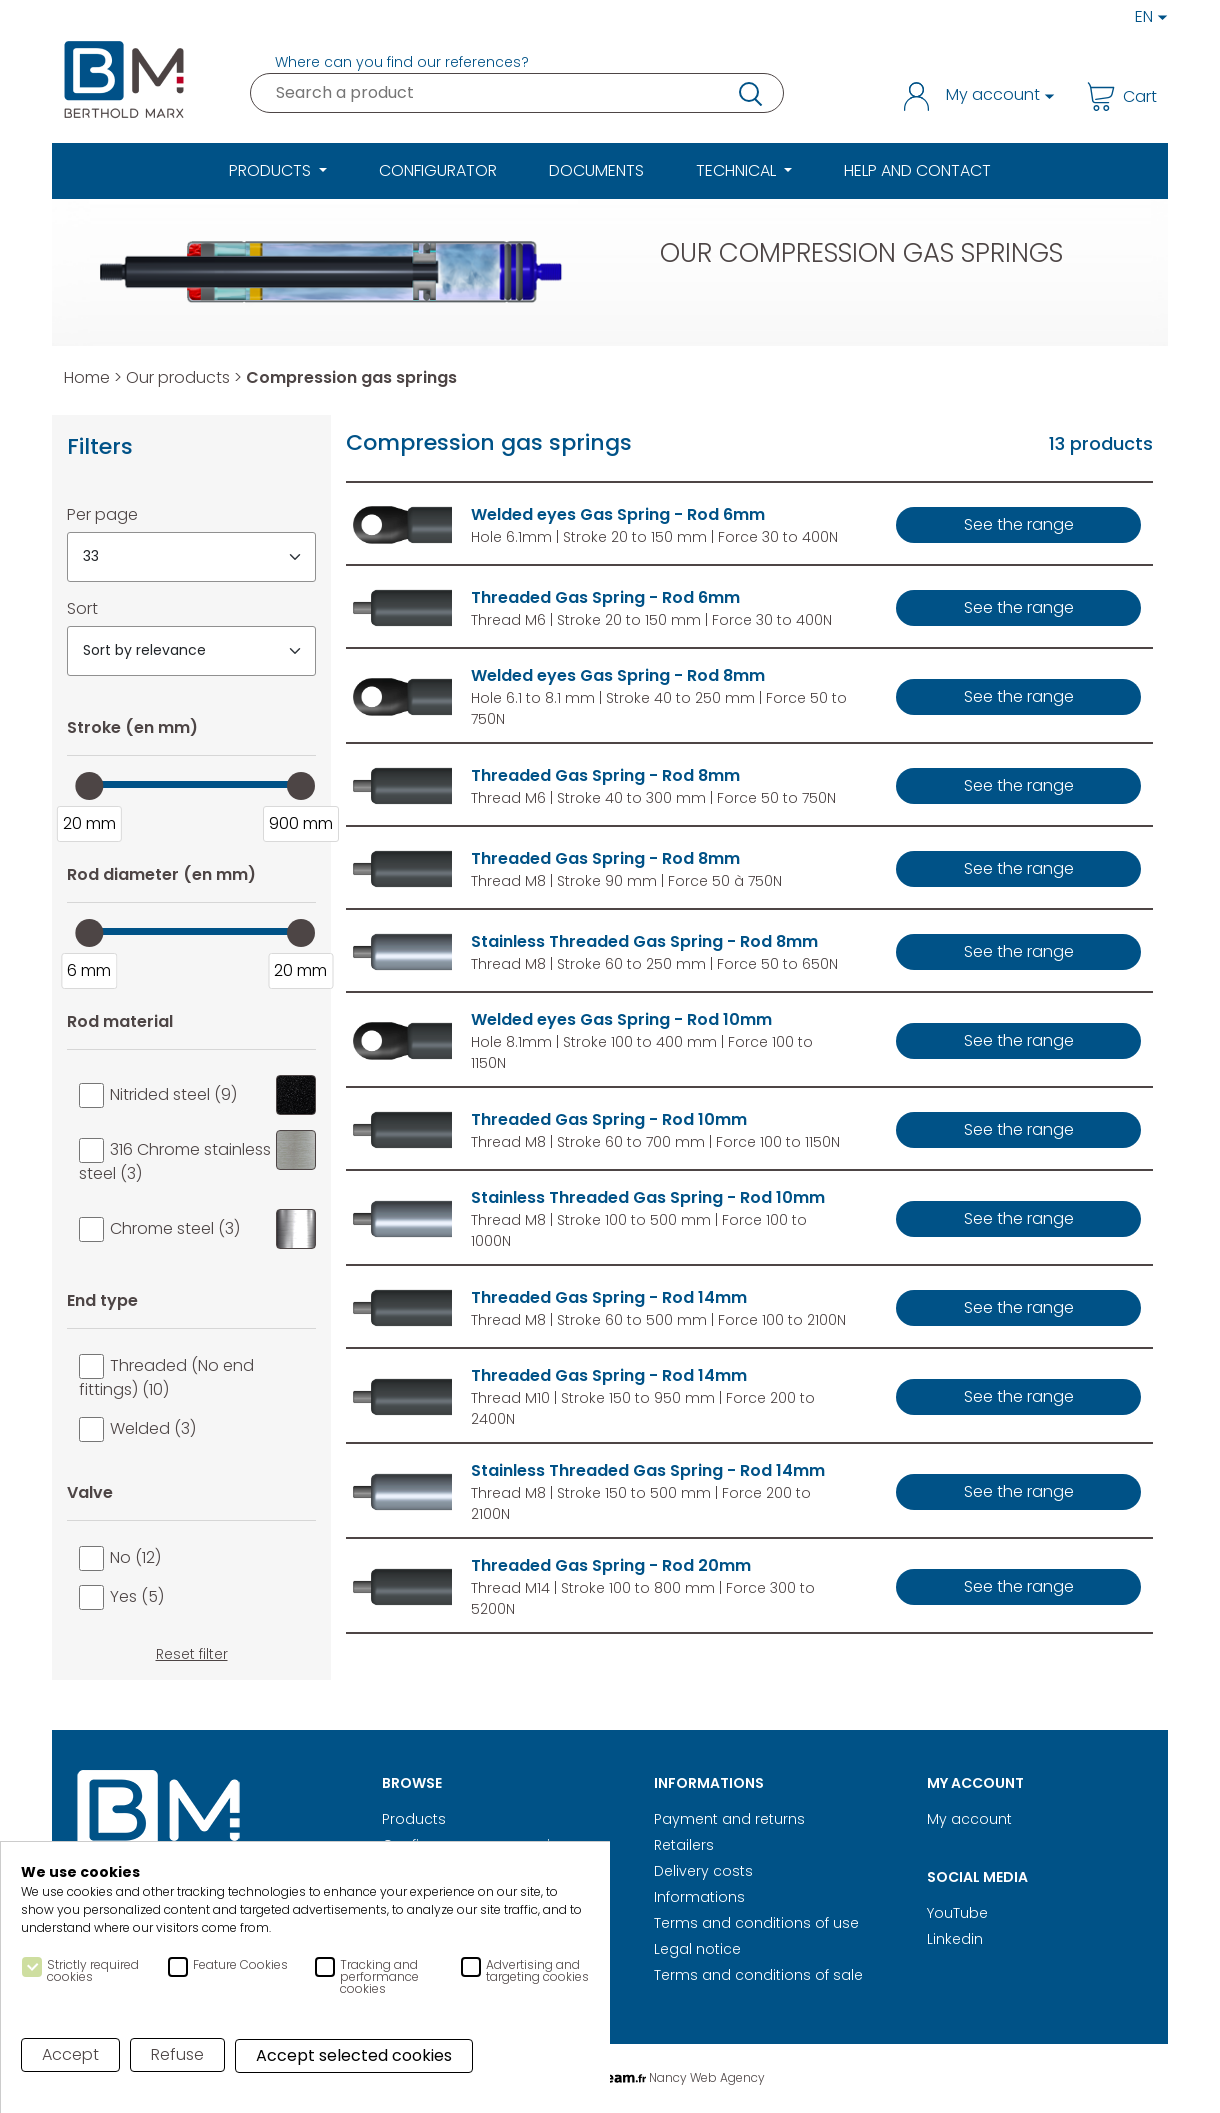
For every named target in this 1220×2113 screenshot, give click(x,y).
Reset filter (192, 1654)
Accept (70, 2054)
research (749, 93)
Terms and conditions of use (756, 1923)
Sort (82, 608)
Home (87, 377)
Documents (596, 170)
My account (969, 1819)
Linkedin (955, 1939)
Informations (699, 1897)
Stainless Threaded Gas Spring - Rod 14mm (648, 1470)
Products (414, 1819)
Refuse (177, 2054)
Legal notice (697, 1949)
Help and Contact (917, 170)
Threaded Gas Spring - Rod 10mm (609, 1119)
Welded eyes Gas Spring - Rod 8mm (618, 675)
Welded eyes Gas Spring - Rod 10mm (621, 1019)
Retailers (684, 1845)
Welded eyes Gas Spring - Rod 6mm (618, 514)
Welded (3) (153, 1428)
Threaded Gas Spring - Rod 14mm (609, 1297)
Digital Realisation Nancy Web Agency (610, 2077)
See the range (1019, 524)
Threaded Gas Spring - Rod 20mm (611, 1565)
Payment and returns (729, 1819)
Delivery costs (703, 1871)
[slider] (89, 786)
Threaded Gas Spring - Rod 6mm (605, 597)
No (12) (135, 1557)
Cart (1121, 96)
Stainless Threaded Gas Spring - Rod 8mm (644, 941)
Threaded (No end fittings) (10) (166, 1377)
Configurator (438, 170)
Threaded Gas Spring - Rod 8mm (605, 775)
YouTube (957, 1913)
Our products (178, 377)
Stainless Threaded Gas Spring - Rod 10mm (648, 1197)
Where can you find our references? (402, 62)
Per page (102, 514)
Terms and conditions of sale (758, 1975)
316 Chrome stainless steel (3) (197, 1157)
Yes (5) (137, 1596)
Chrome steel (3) (213, 1229)
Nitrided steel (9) (213, 1095)
